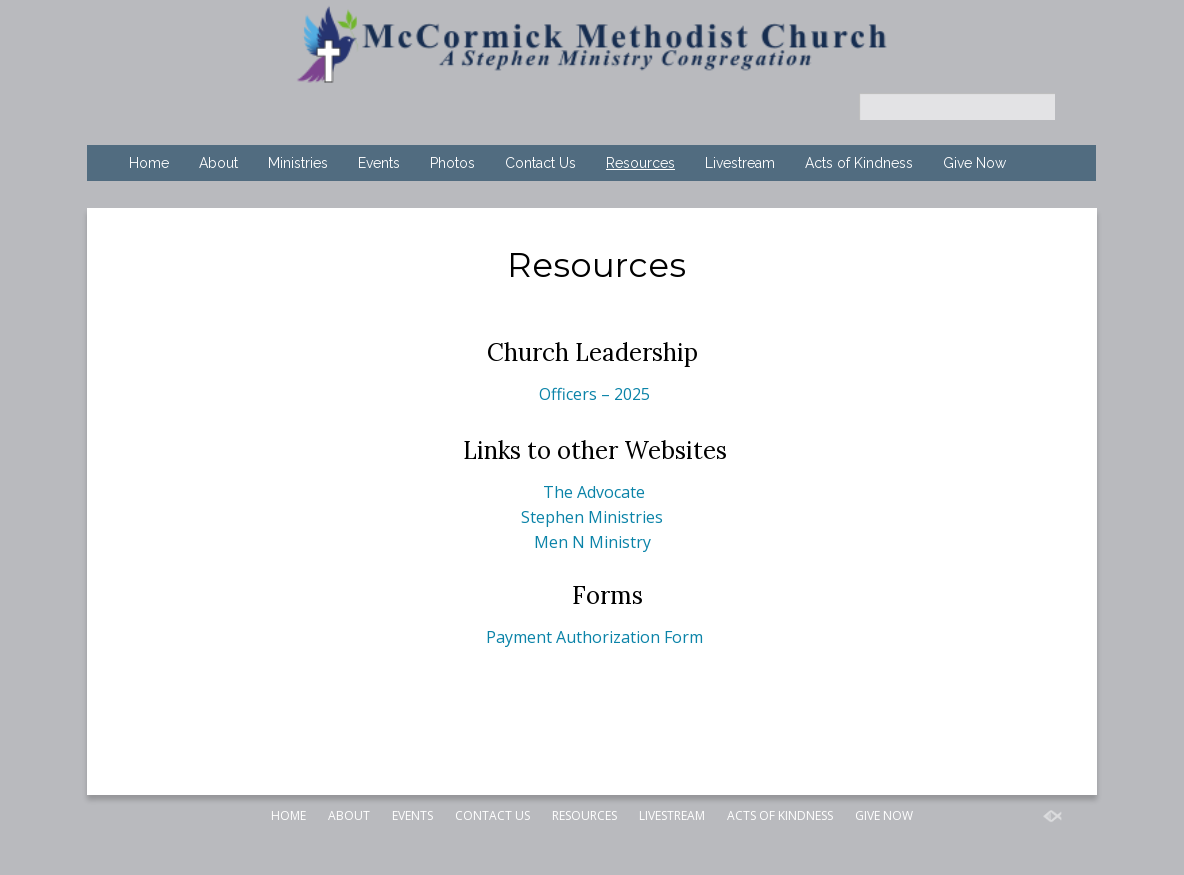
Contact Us (540, 163)
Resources (640, 163)
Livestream (740, 163)
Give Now (974, 163)
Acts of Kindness (859, 163)
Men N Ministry (592, 542)
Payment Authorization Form (594, 637)
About (218, 163)
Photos (452, 163)
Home (149, 163)
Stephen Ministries (592, 517)
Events (379, 163)
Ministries (298, 163)
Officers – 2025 (594, 394)
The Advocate (594, 492)
